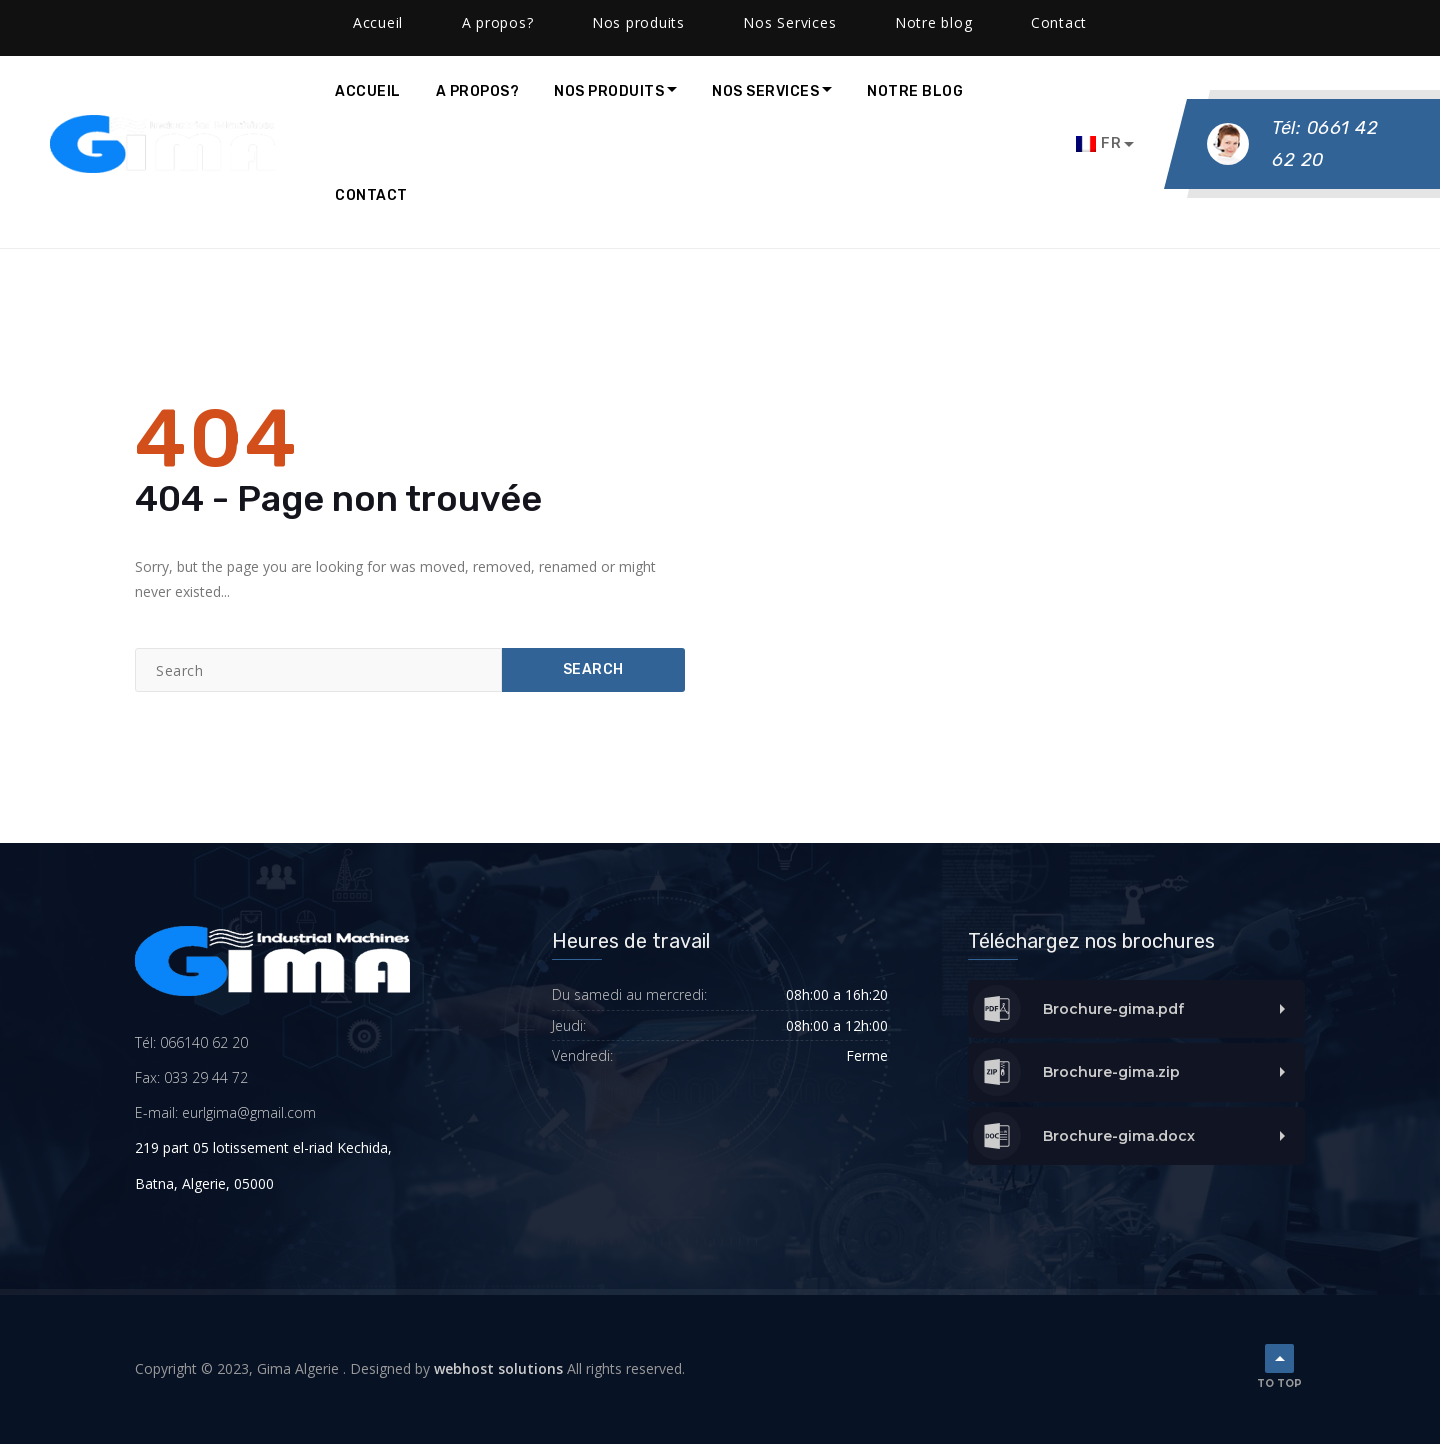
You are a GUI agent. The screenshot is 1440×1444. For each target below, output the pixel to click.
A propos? (478, 91)
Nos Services (765, 91)
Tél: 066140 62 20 (191, 1042)
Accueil (368, 91)
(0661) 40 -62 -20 (104, 20)
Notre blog (915, 91)
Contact (371, 195)
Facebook (433, 20)
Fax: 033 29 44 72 (191, 1077)
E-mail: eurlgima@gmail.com (225, 1112)
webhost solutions (498, 1368)
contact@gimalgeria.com (279, 20)
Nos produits (609, 91)
